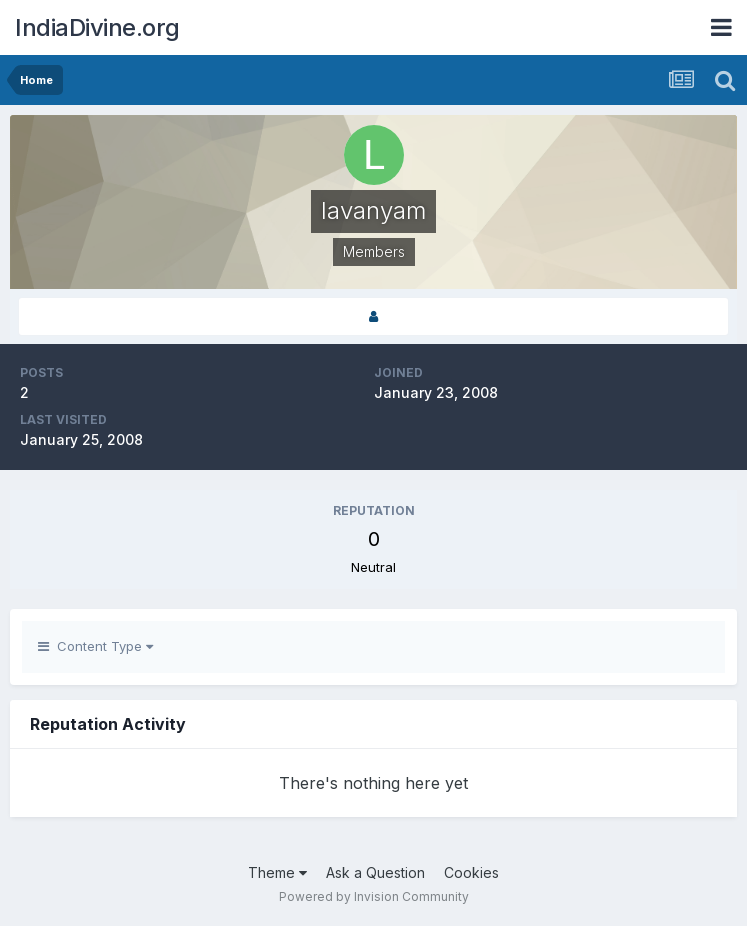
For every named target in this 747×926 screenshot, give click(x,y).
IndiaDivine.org (97, 27)
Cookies (471, 872)
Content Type (95, 646)
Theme (277, 872)
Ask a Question (375, 872)
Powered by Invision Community (374, 896)
